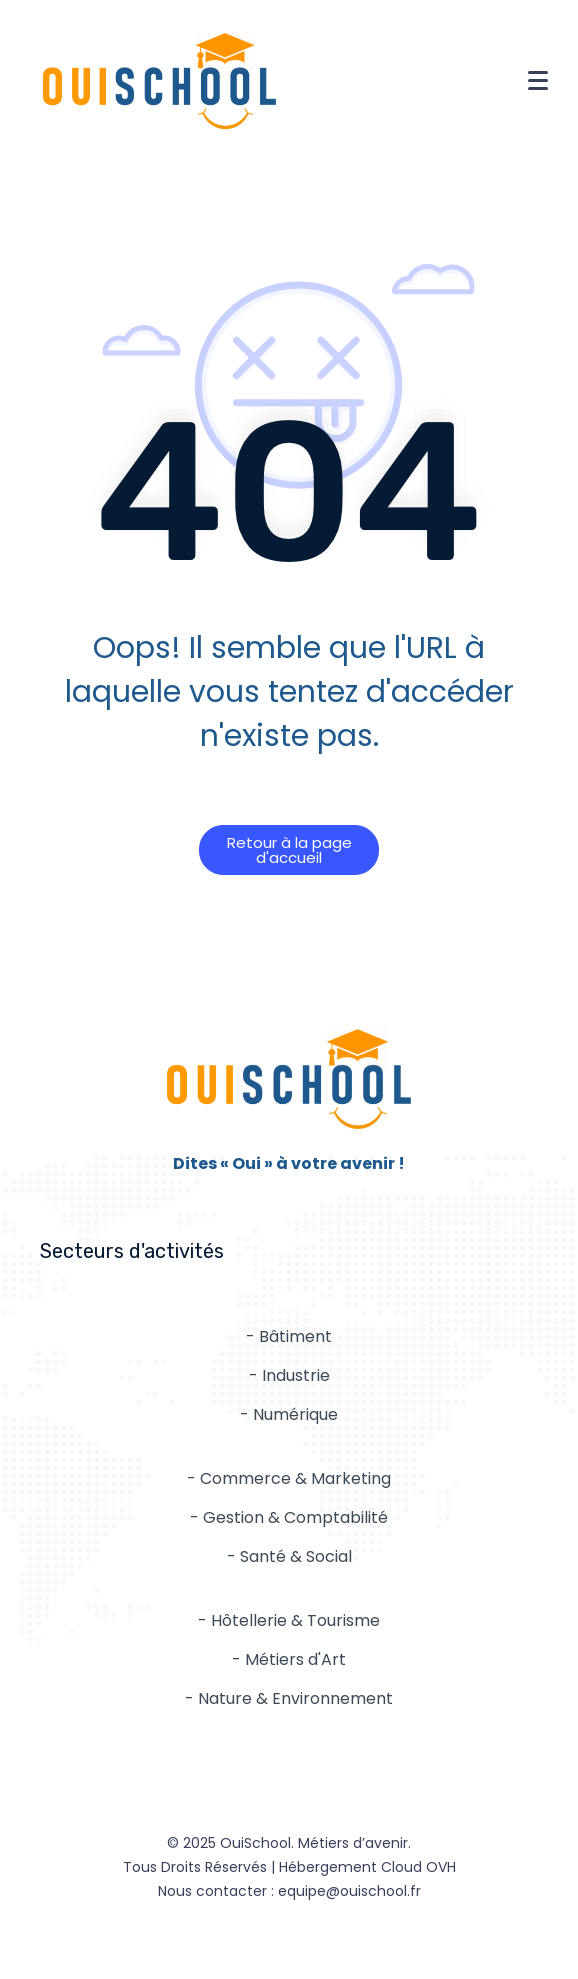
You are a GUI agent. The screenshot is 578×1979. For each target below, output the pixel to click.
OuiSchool (255, 1843)
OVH (441, 1867)
